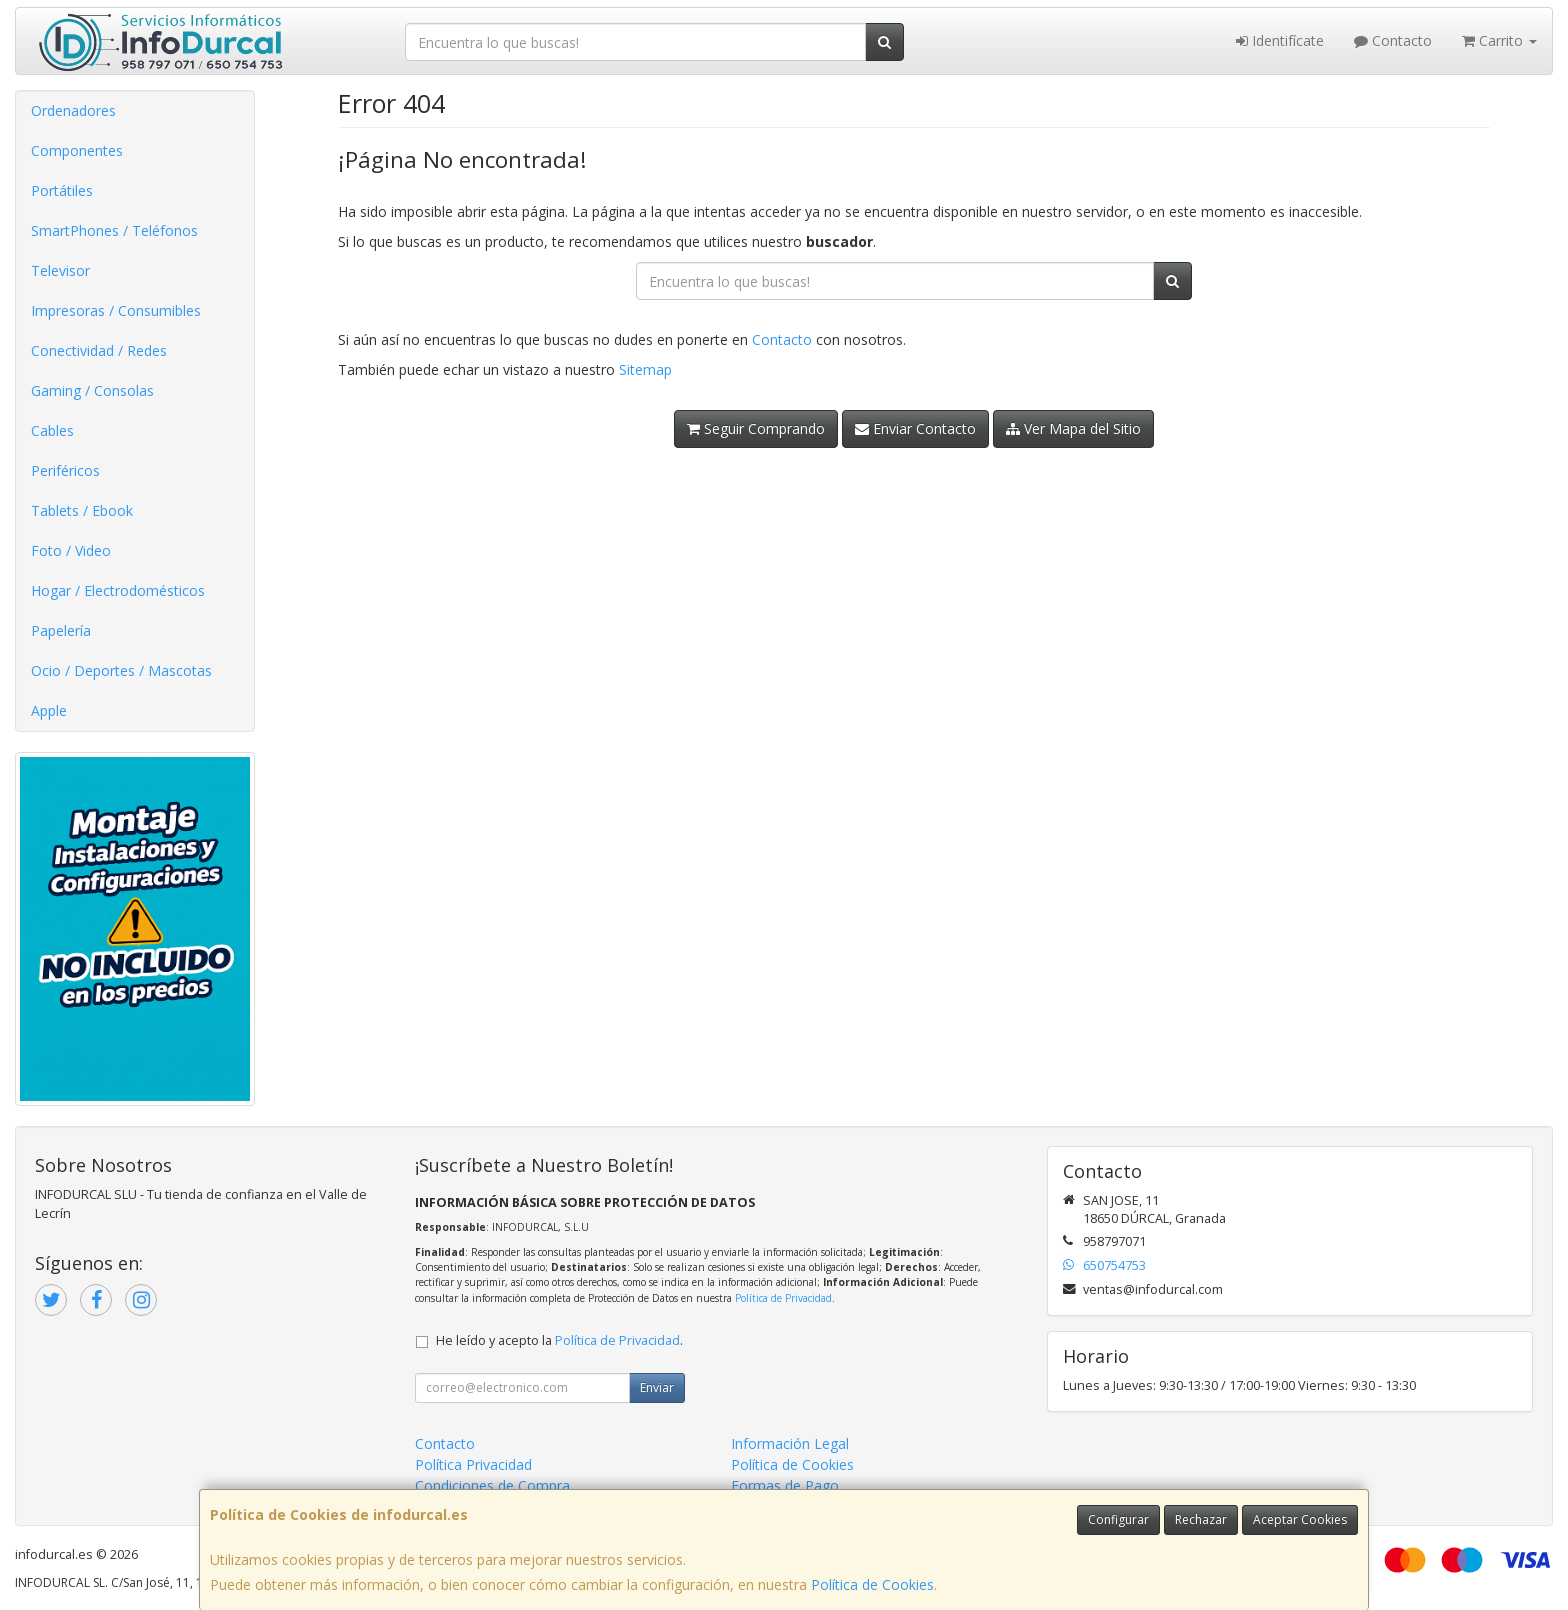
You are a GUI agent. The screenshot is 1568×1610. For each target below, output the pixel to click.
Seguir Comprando (756, 428)
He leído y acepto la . (559, 1340)
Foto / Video (71, 550)
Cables (52, 430)
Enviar (657, 1387)
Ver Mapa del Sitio (1073, 428)
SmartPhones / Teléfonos (114, 230)
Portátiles (62, 190)
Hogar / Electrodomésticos (118, 590)
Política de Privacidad (783, 1298)
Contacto (1393, 40)
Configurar (1118, 1519)
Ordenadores (73, 110)
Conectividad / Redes (99, 350)
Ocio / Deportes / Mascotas (121, 670)
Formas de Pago (785, 1485)
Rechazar (1201, 1519)
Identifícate (1280, 40)
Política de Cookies (872, 1584)
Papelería (61, 630)
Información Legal (790, 1443)
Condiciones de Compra (492, 1485)
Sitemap (645, 369)
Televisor (60, 270)
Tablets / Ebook (82, 510)
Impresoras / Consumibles (116, 310)
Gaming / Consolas (92, 390)
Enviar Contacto (915, 428)
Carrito (1499, 40)
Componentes (77, 150)
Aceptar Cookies (1300, 1519)
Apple (49, 710)
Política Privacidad (473, 1464)
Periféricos (65, 470)
